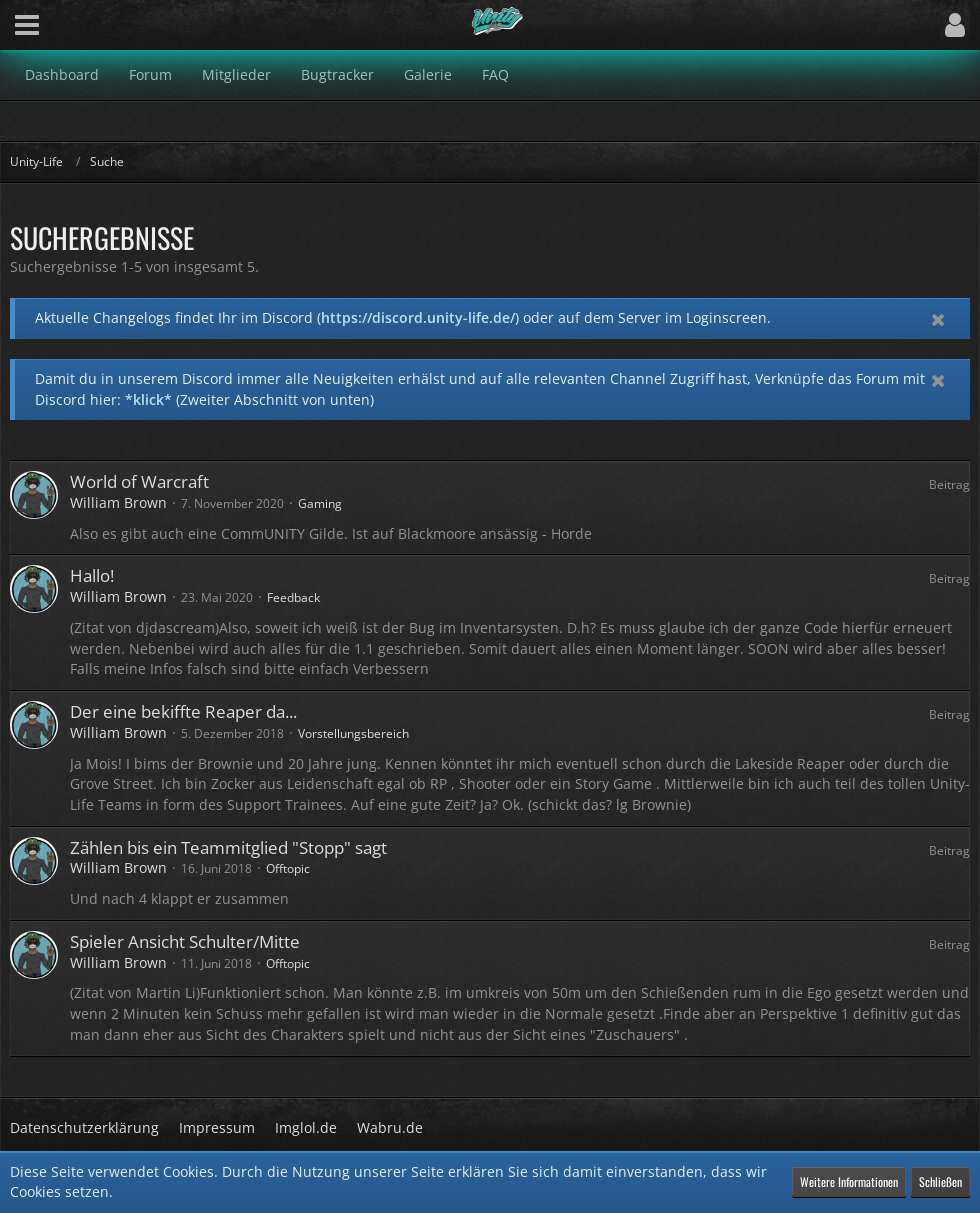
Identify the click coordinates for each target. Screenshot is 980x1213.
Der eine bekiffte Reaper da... (183, 711)
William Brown (118, 502)
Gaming (320, 503)
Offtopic (288, 868)
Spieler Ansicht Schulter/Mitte (185, 941)
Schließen (940, 1181)
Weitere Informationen (849, 1181)
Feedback (293, 597)
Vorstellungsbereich (353, 733)
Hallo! (92, 575)
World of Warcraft (139, 481)
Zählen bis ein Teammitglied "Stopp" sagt (228, 847)
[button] (27, 25)
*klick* (148, 399)
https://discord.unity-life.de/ (418, 317)
